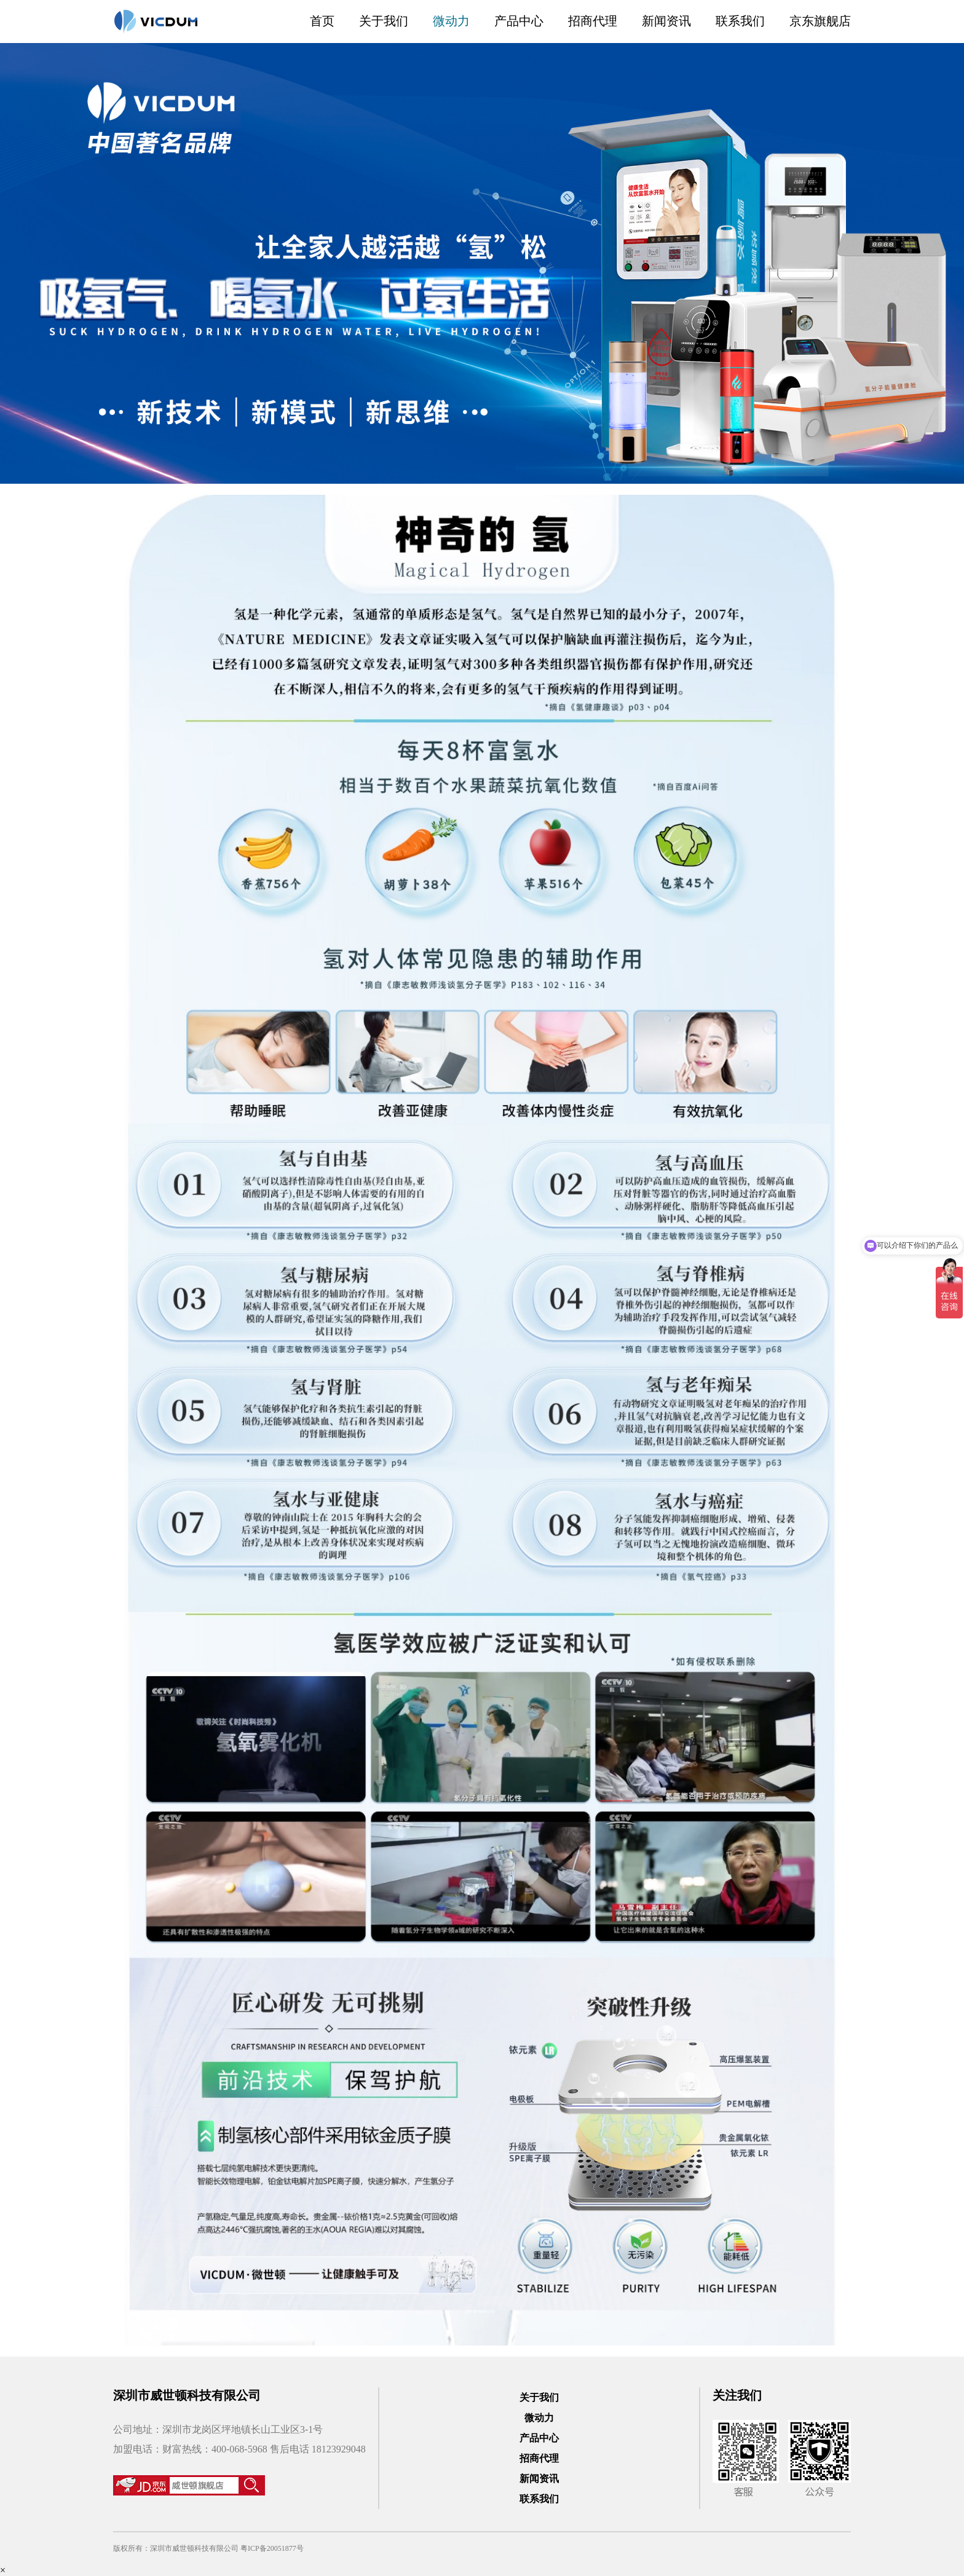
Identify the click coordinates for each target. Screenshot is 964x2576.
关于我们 (383, 21)
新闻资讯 (666, 21)
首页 (322, 21)
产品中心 (518, 21)
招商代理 (592, 21)
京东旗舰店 (820, 21)
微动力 (451, 21)
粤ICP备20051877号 (272, 2548)
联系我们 (740, 21)
